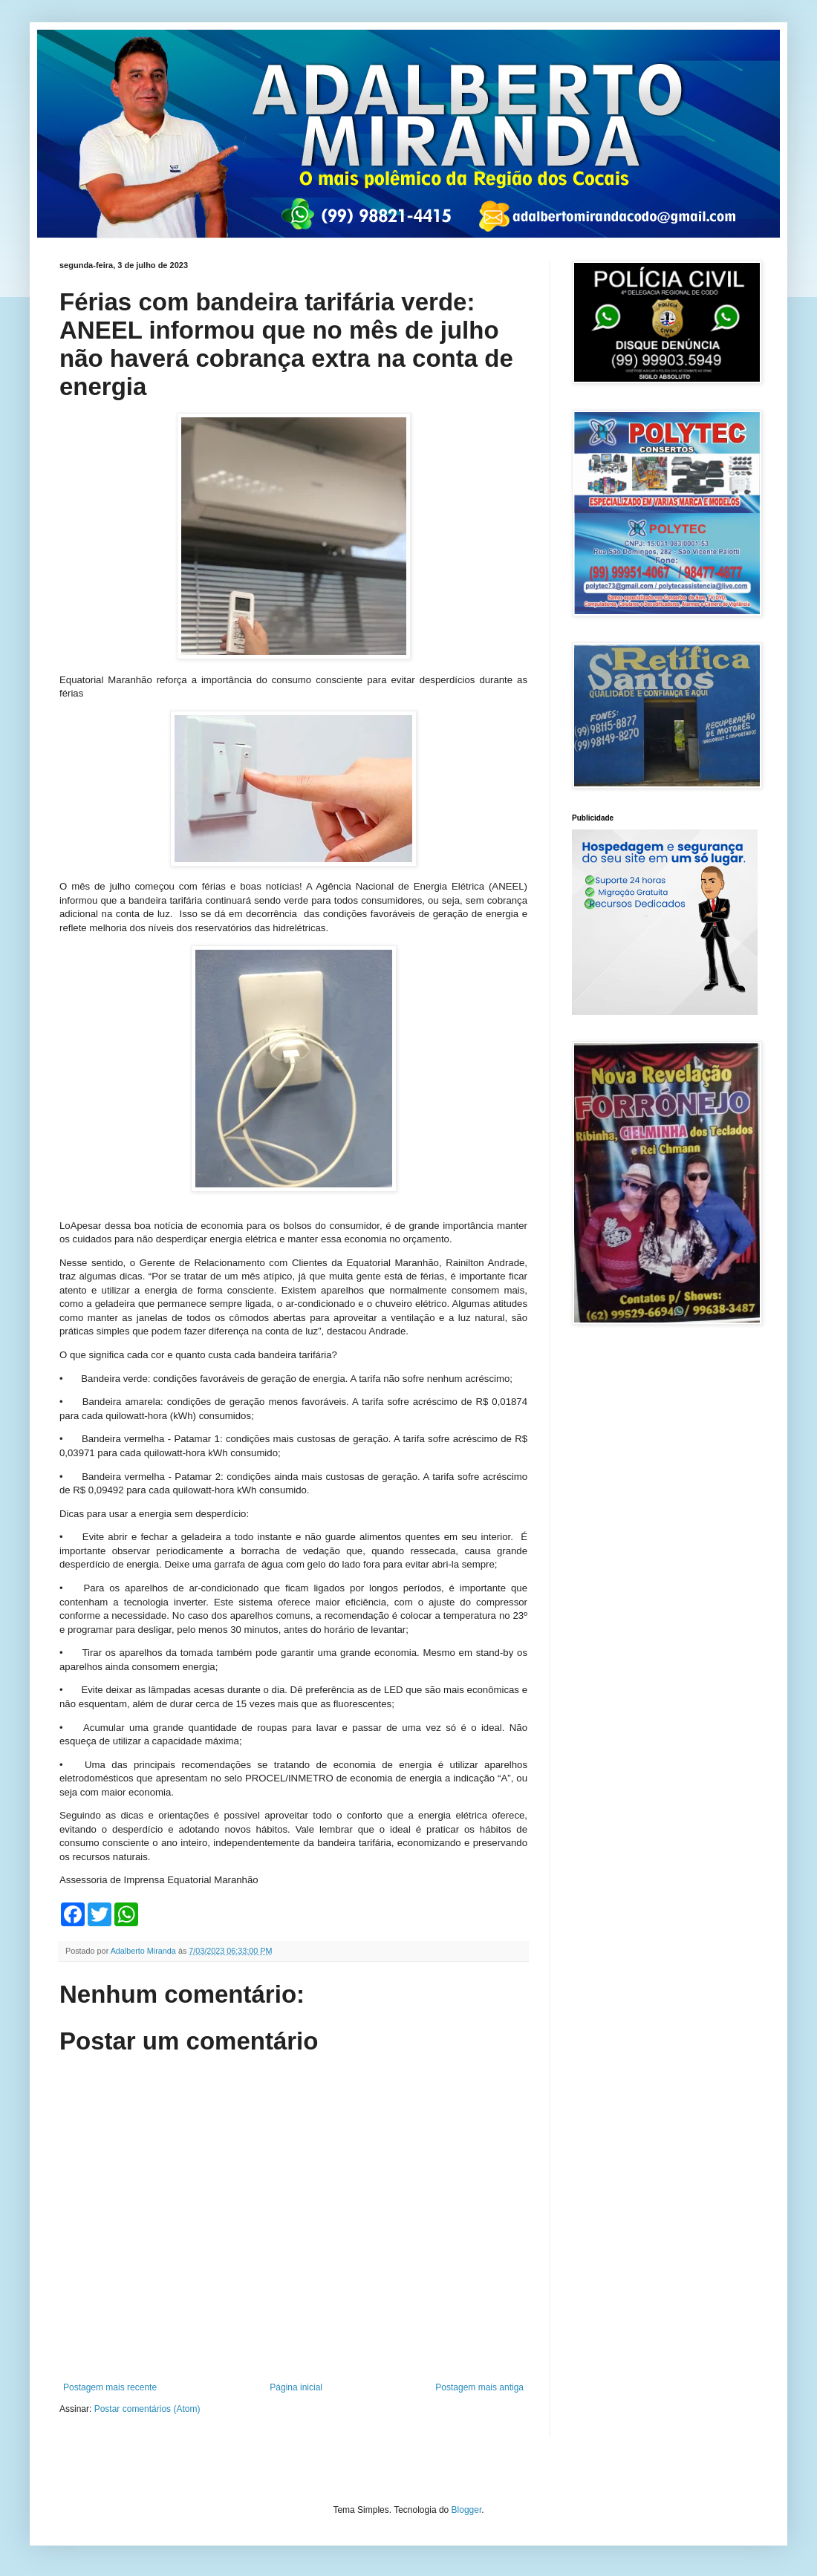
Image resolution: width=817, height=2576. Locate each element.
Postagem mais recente (110, 2387)
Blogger (467, 2510)
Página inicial (296, 2387)
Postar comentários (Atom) (147, 2409)
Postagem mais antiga (479, 2387)
